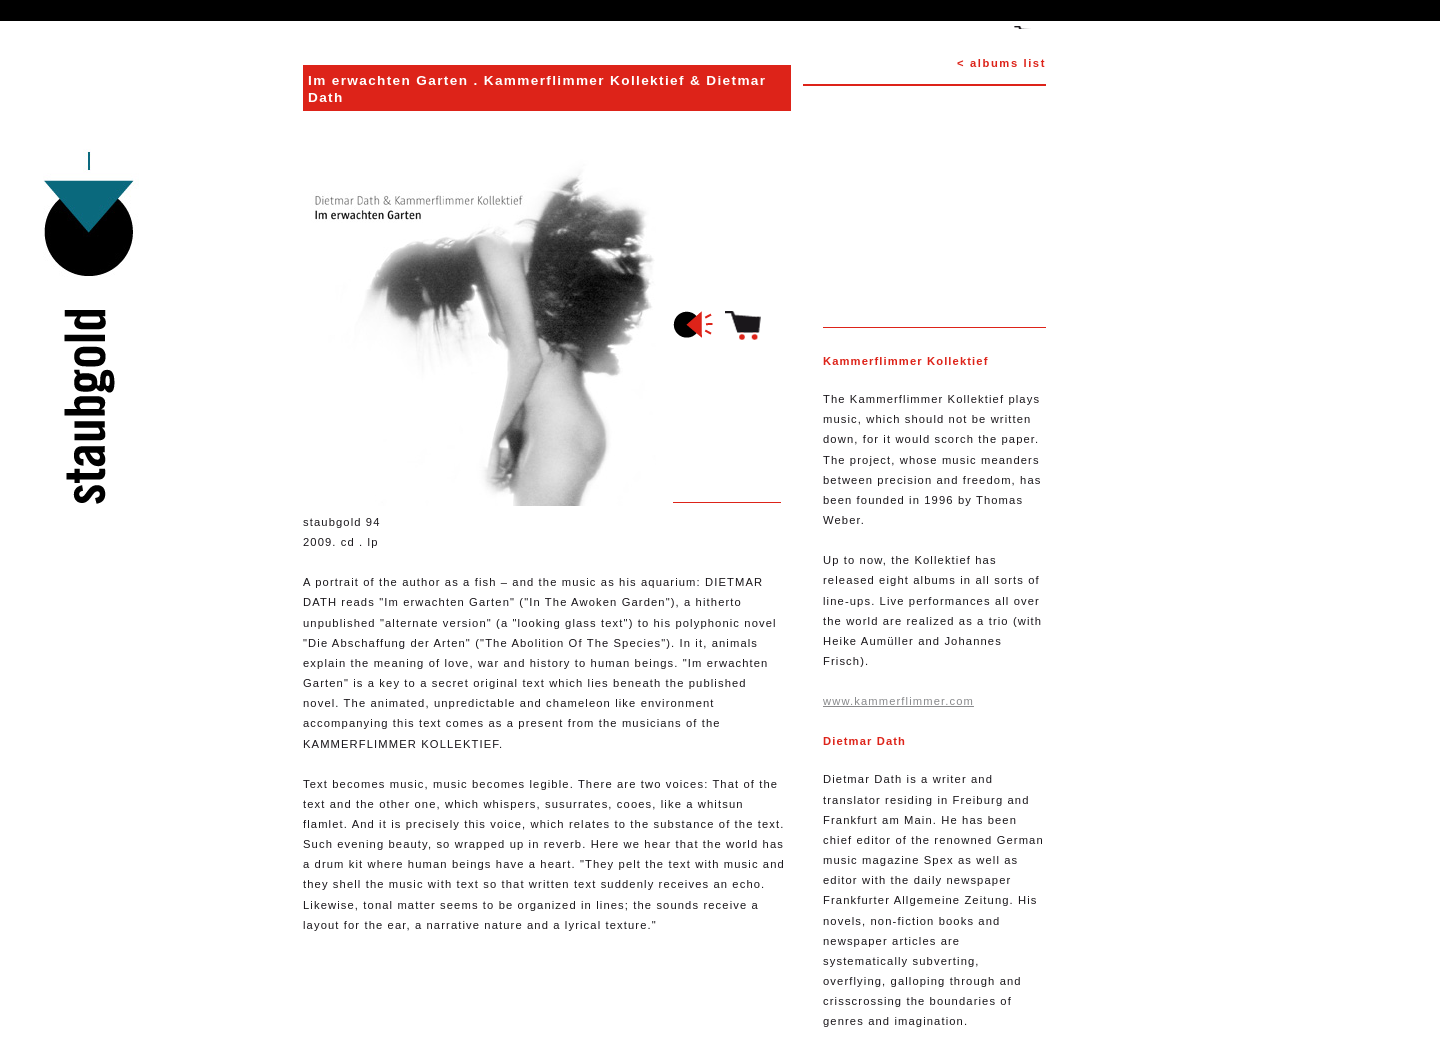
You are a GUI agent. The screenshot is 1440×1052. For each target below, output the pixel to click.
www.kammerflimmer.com (898, 701)
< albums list (1001, 63)
